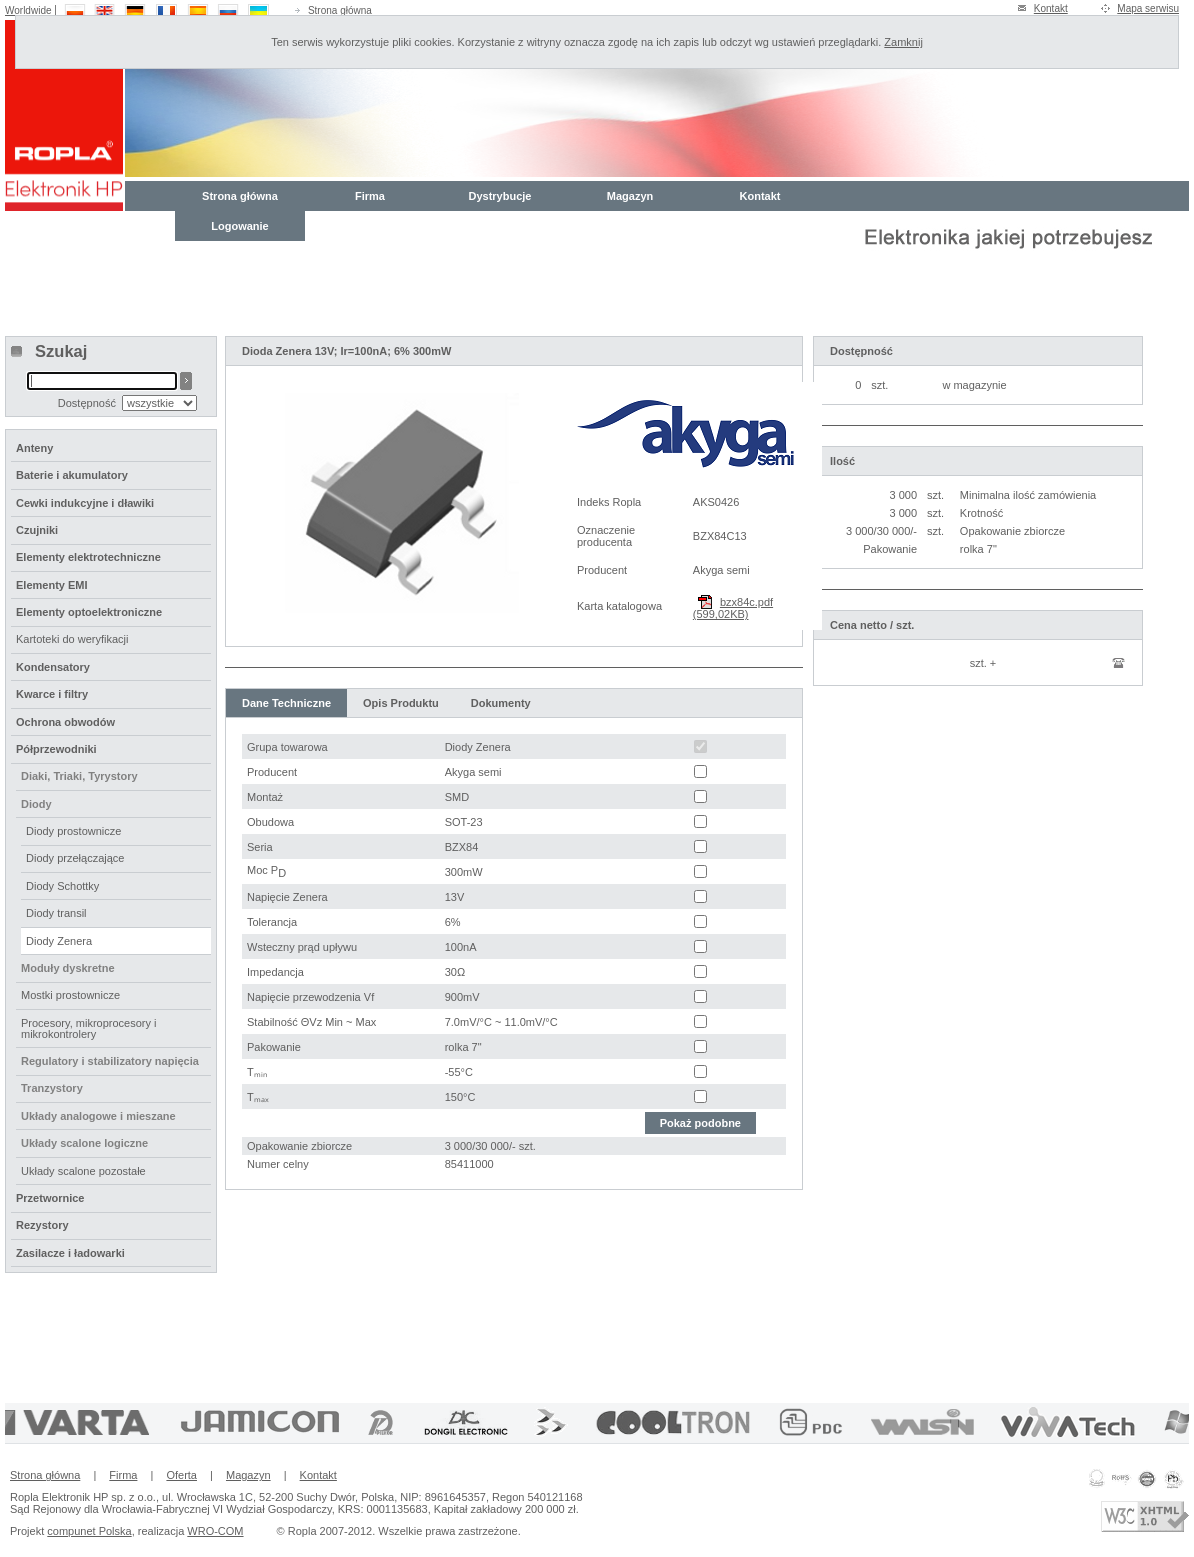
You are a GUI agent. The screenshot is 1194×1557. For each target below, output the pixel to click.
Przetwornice (50, 1198)
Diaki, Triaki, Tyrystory (79, 776)
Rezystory (42, 1225)
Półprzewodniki (56, 749)
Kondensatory (53, 667)
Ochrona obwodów (65, 722)
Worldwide (28, 10)
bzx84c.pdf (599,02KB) (733, 608)
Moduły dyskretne (68, 968)
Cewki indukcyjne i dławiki (85, 503)
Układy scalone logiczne (84, 1143)
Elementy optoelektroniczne (89, 612)
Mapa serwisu (1148, 8)
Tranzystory (52, 1088)
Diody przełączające (75, 858)
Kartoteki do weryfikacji (72, 639)
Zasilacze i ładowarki (70, 1253)
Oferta (181, 1475)
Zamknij (903, 42)
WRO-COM (215, 1531)
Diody (36, 804)
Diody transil (56, 913)
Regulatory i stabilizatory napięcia (110, 1061)
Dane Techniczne (286, 703)
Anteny (34, 448)
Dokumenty (501, 703)
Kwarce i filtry (52, 694)
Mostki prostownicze (70, 995)
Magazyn (630, 196)
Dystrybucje (500, 196)
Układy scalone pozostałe (83, 1171)
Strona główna (340, 10)
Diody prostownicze (73, 831)
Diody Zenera (59, 941)
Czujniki (37, 530)
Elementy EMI (52, 585)
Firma (370, 196)
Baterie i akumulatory (72, 475)
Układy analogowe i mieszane (98, 1116)
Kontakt (1051, 8)
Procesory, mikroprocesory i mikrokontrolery (89, 1028)
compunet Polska (89, 1531)
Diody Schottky (62, 886)
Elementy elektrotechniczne (88, 557)
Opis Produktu (401, 703)
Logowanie (239, 226)
